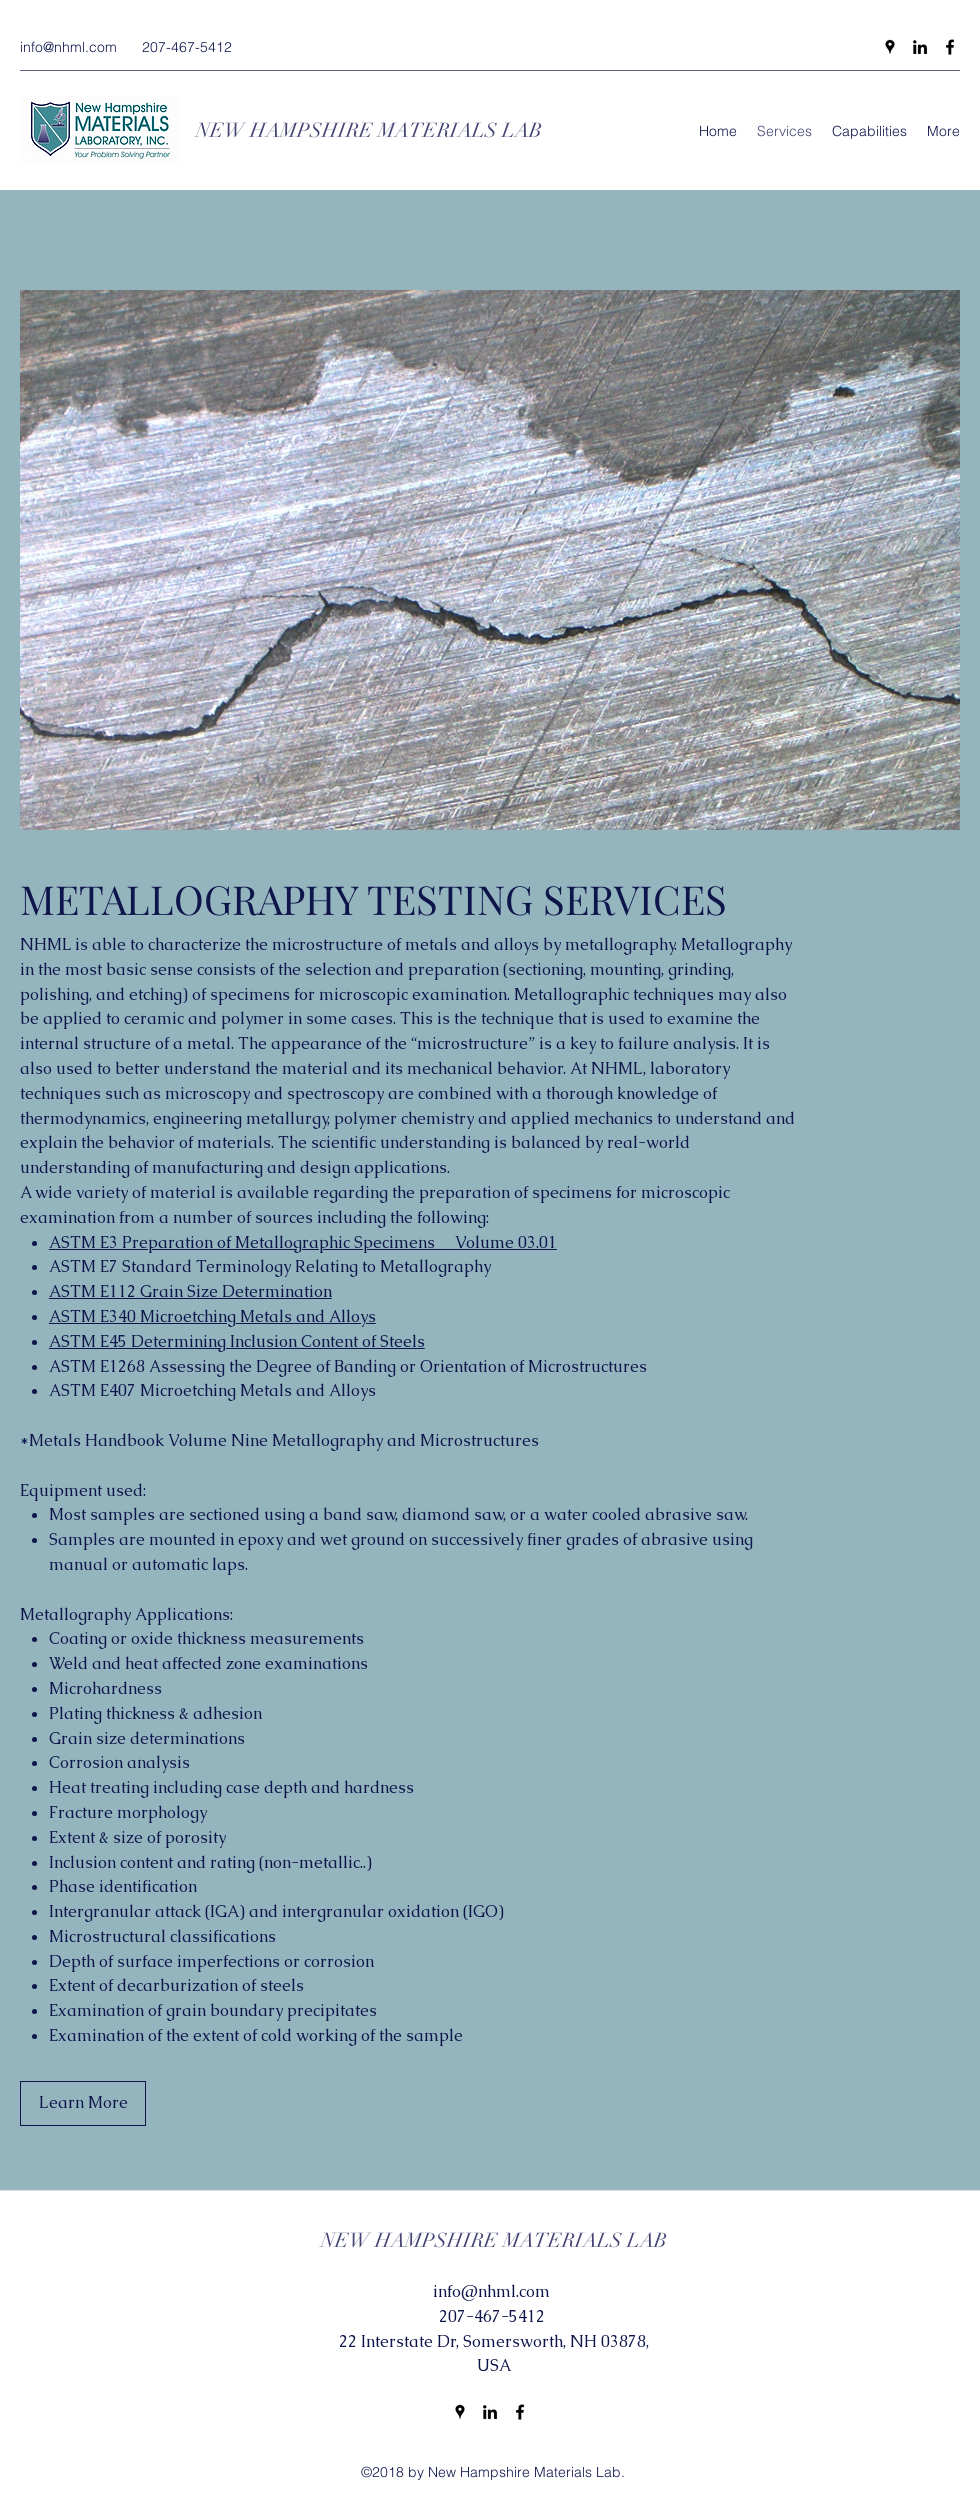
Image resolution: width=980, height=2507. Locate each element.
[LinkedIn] (920, 47)
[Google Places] (890, 47)
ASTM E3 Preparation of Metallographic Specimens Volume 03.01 (303, 1242)
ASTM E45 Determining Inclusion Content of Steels (237, 1341)
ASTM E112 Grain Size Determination (190, 1291)
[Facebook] (950, 47)
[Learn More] (83, 2103)
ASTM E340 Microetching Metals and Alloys (212, 1316)
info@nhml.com (68, 47)
